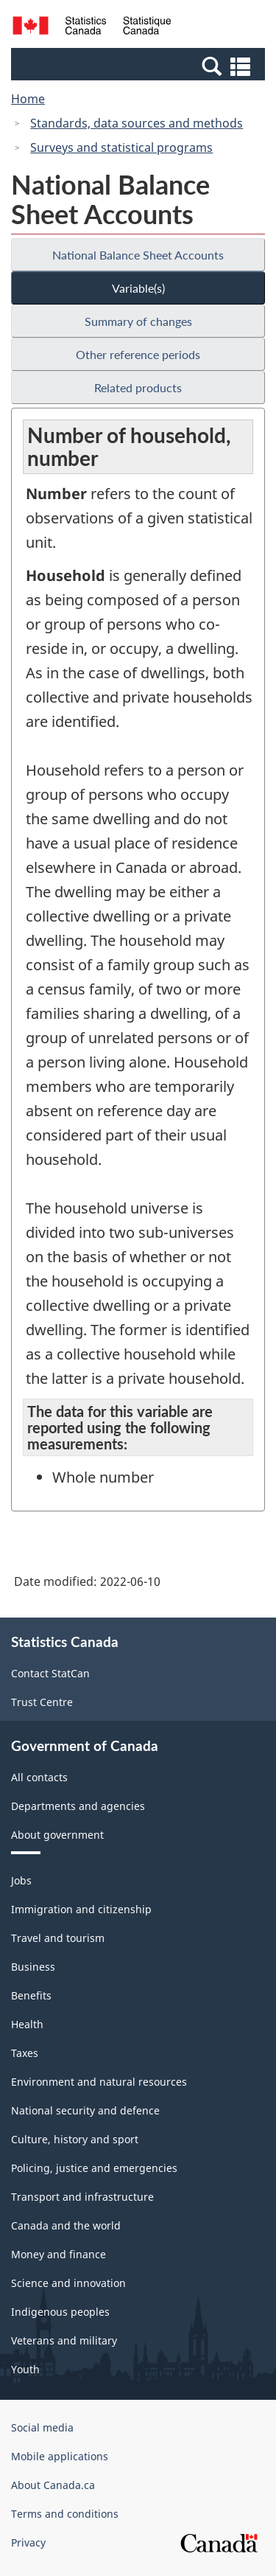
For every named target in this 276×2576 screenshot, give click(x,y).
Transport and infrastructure (82, 2197)
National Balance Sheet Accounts (138, 255)
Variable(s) (138, 288)
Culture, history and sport (74, 2139)
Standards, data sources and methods (136, 123)
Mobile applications (59, 2456)
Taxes (24, 2053)
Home (28, 99)
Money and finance (58, 2254)
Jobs (21, 1880)
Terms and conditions (64, 2514)
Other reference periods (138, 354)
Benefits (31, 1995)
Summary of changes (138, 321)
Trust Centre (42, 1702)
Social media (42, 2427)
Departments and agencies (78, 1806)
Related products (138, 387)
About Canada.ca (53, 2485)
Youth (25, 2369)
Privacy (28, 2542)
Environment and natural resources (99, 2082)
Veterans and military (64, 2340)
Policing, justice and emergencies (94, 2168)
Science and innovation (68, 2283)
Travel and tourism (58, 1938)
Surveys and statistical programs (121, 147)
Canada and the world (66, 2225)
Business (33, 1967)
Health (27, 2024)
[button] (140, 65)
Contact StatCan (50, 1673)
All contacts (39, 1777)
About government (57, 1835)
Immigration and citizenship (81, 1909)
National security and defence (85, 2110)
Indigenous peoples (60, 2312)
